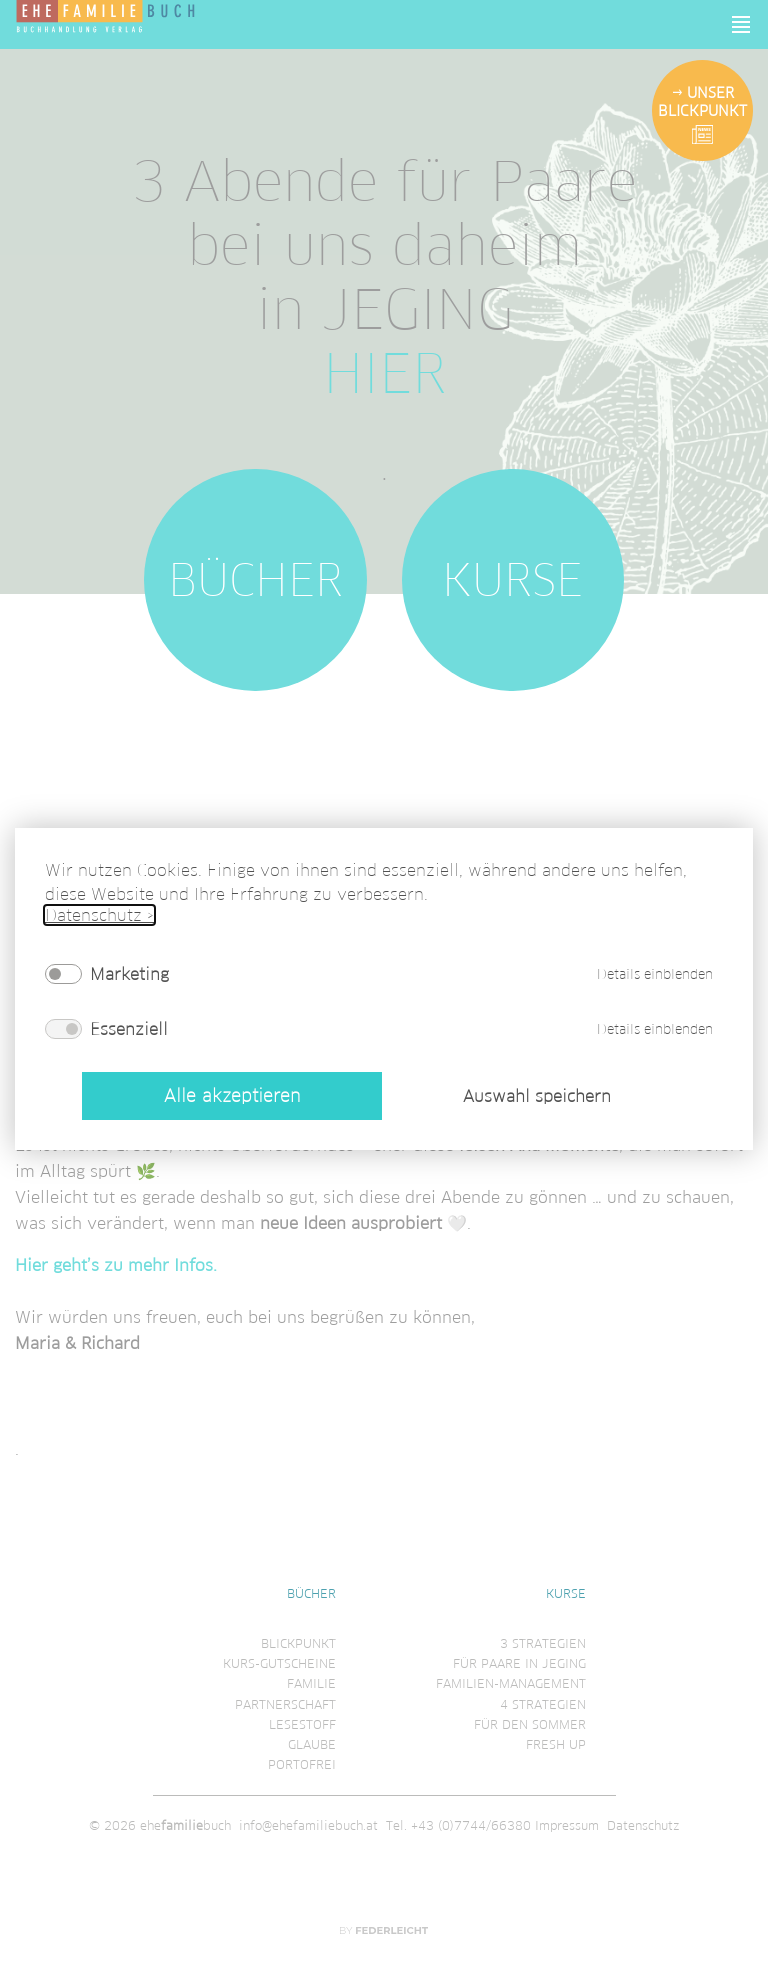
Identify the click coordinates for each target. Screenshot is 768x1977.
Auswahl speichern (537, 1096)
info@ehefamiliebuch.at (308, 1825)
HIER (384, 374)
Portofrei (302, 1764)
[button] (742, 24)
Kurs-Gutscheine (279, 1663)
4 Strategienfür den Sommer (530, 1714)
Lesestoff (302, 1724)
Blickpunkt (298, 1643)
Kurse (512, 580)
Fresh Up (556, 1744)
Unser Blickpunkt (702, 102)
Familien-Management (511, 1683)
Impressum (567, 1825)
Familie (311, 1683)
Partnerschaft (285, 1704)
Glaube (312, 1744)
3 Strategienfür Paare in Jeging (519, 1653)
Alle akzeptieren (232, 1095)
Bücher (255, 580)
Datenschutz (643, 1825)
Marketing (129, 974)
